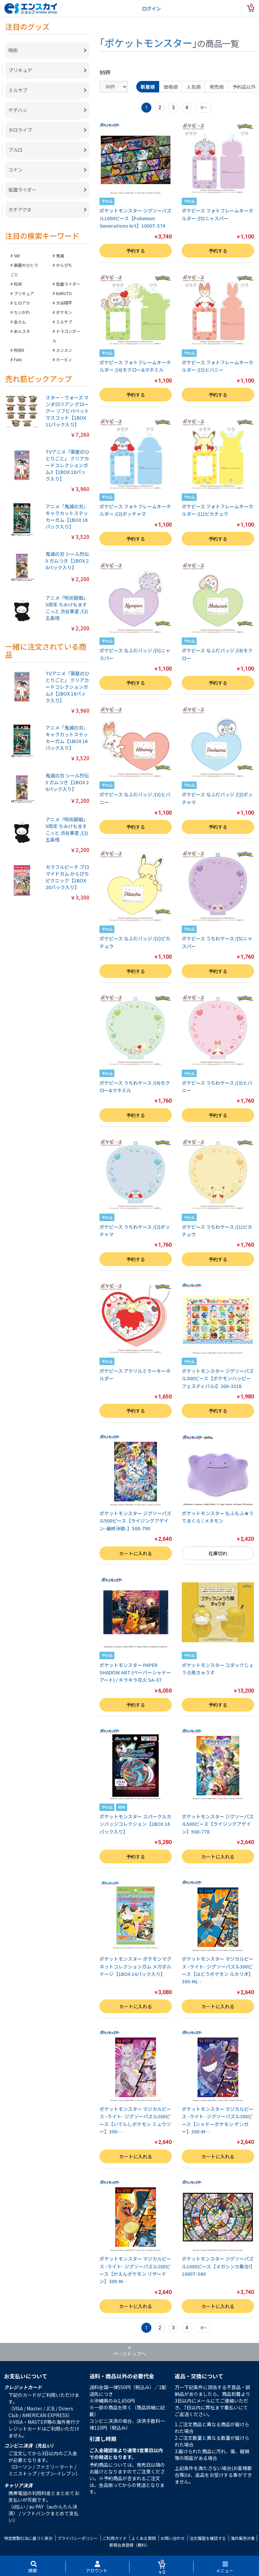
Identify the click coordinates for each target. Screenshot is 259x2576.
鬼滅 (60, 255)
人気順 (193, 86)
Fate (18, 359)
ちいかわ (22, 312)
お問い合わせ (173, 2538)
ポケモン (64, 312)
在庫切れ (217, 1553)
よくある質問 (144, 2538)
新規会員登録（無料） (129, 2545)
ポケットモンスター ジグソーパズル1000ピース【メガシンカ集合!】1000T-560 (218, 2266)
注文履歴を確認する (208, 2538)
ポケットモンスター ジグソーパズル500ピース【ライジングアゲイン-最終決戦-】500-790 (135, 1521)
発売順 (216, 86)
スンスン (64, 350)
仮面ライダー (68, 284)
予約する (135, 250)
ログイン (151, 8)
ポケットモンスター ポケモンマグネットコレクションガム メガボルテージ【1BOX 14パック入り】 (135, 1966)
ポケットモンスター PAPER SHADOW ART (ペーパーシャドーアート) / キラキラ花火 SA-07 (135, 1672)
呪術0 (19, 350)
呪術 (18, 284)
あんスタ (22, 331)
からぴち (64, 265)
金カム (20, 321)
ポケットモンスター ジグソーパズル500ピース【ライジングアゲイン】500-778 (218, 1824)
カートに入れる (135, 1553)
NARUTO (64, 293)
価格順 (171, 86)
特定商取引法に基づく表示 (28, 2538)
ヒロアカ (22, 303)
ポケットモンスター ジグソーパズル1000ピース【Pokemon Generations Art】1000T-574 (135, 218)
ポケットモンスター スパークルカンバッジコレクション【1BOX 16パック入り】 (135, 1824)
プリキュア (24, 293)
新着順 (148, 86)
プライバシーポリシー (77, 2538)
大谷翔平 (64, 303)
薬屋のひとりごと (24, 269)
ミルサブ (64, 321)
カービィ (64, 359)
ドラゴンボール (66, 335)
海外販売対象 (243, 2538)
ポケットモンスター (148, 42)
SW (17, 255)
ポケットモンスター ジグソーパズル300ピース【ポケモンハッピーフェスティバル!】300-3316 (218, 1378)
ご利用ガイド (115, 2538)
